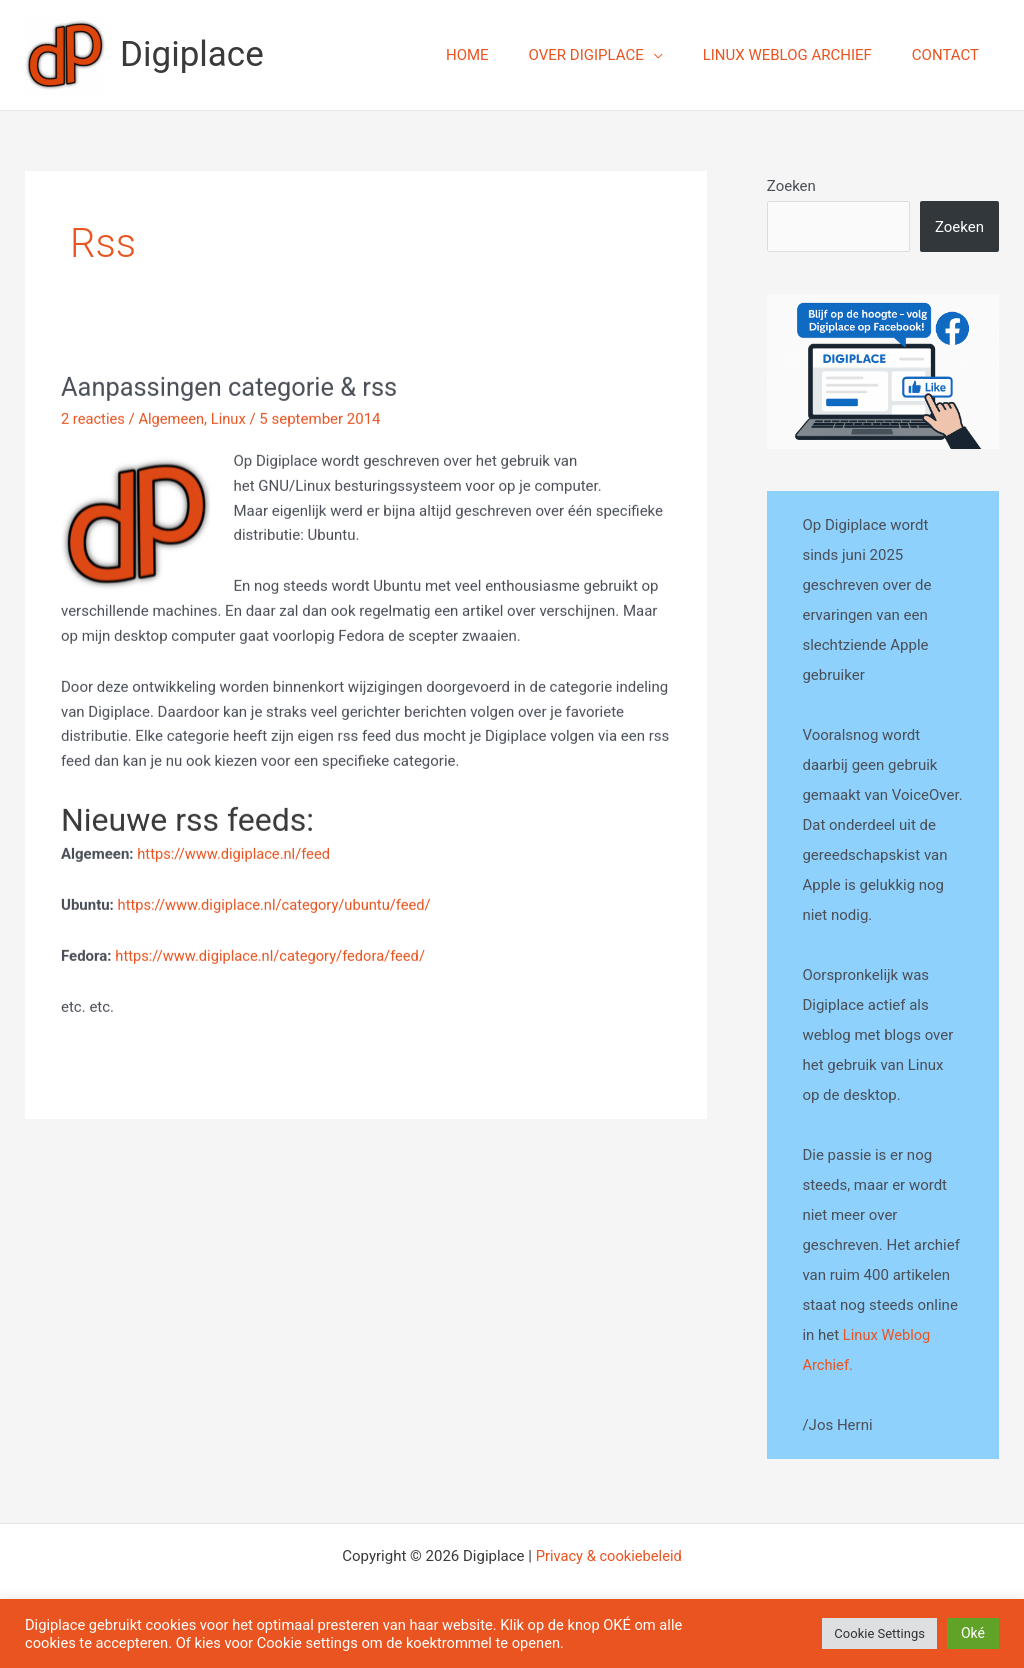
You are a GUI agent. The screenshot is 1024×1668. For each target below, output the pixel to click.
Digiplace (192, 54)
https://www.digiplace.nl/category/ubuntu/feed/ (278, 908)
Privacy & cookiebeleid (608, 1555)
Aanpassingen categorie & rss (233, 390)
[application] (678, 55)
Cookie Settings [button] (879, 1633)
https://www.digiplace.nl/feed (235, 857)
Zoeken (791, 186)
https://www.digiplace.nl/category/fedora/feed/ (273, 959)
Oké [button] (973, 1633)
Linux (232, 422)
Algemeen (173, 422)
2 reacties (93, 422)
